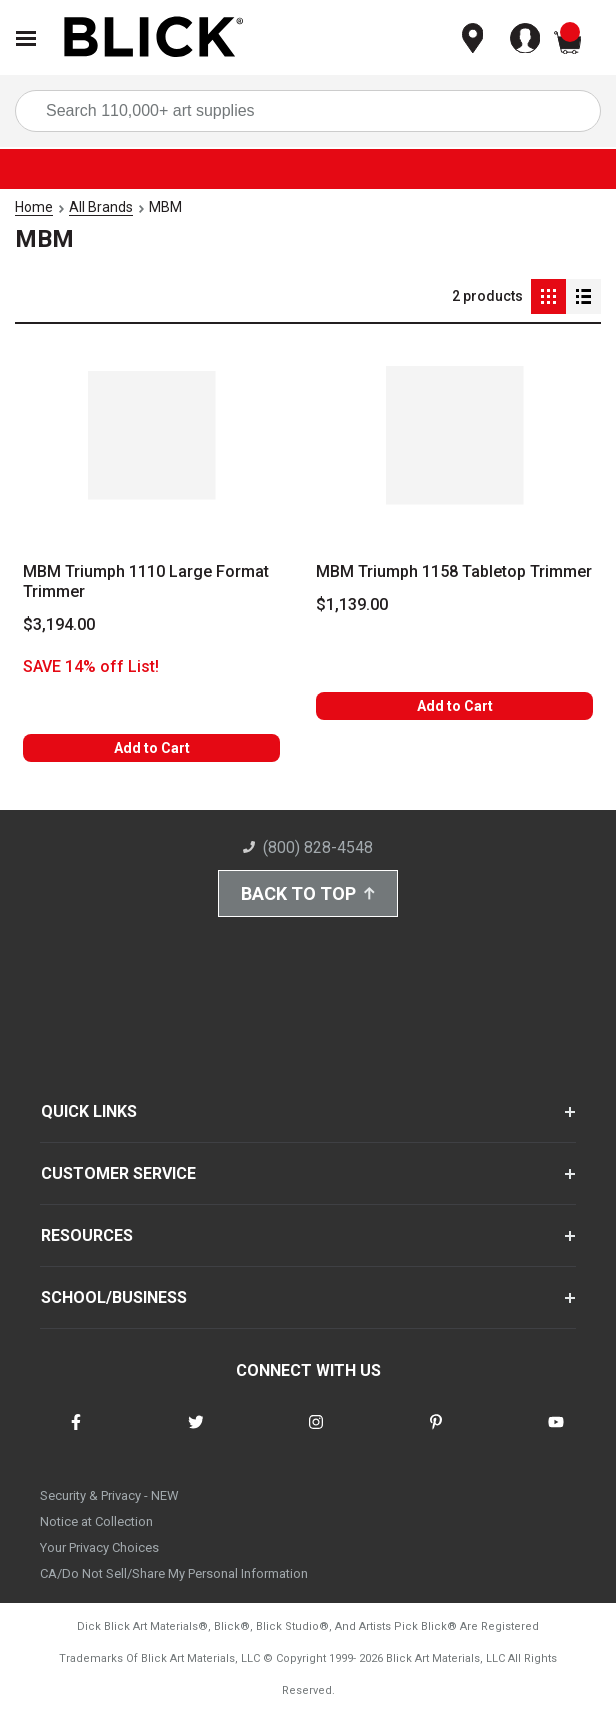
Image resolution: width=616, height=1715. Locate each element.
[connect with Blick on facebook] (76, 1434)
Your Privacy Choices (99, 1547)
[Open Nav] (26, 38)
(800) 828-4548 (308, 847)
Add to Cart (152, 748)
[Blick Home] (154, 38)
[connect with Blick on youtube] (556, 1434)
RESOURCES (87, 1235)
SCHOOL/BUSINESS (114, 1297)
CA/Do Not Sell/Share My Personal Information (174, 1573)
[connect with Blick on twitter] (196, 1434)
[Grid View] (548, 296)
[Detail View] (583, 296)
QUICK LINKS (89, 1111)
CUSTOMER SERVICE (118, 1173)
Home (34, 207)
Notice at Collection (96, 1521)
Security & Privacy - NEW (109, 1495)
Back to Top (308, 893)
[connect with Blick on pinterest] (436, 1434)
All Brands (101, 207)
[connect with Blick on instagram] (316, 1434)
